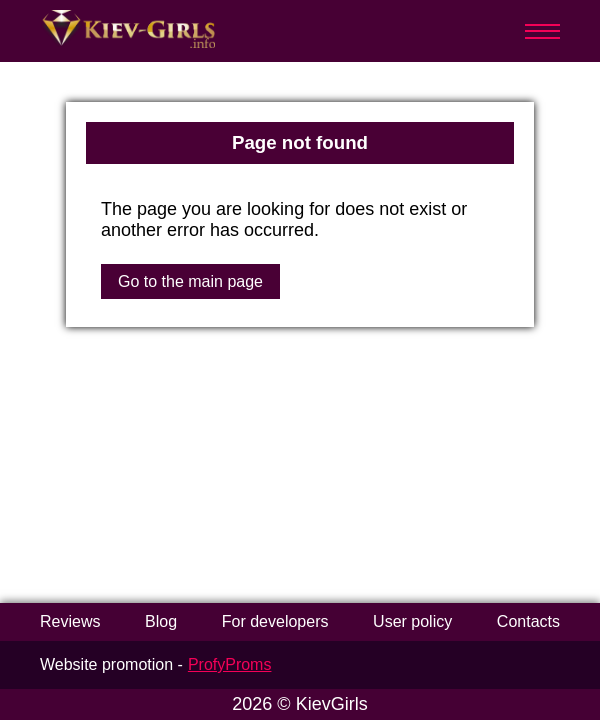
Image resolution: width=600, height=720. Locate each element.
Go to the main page (190, 281)
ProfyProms (230, 664)
